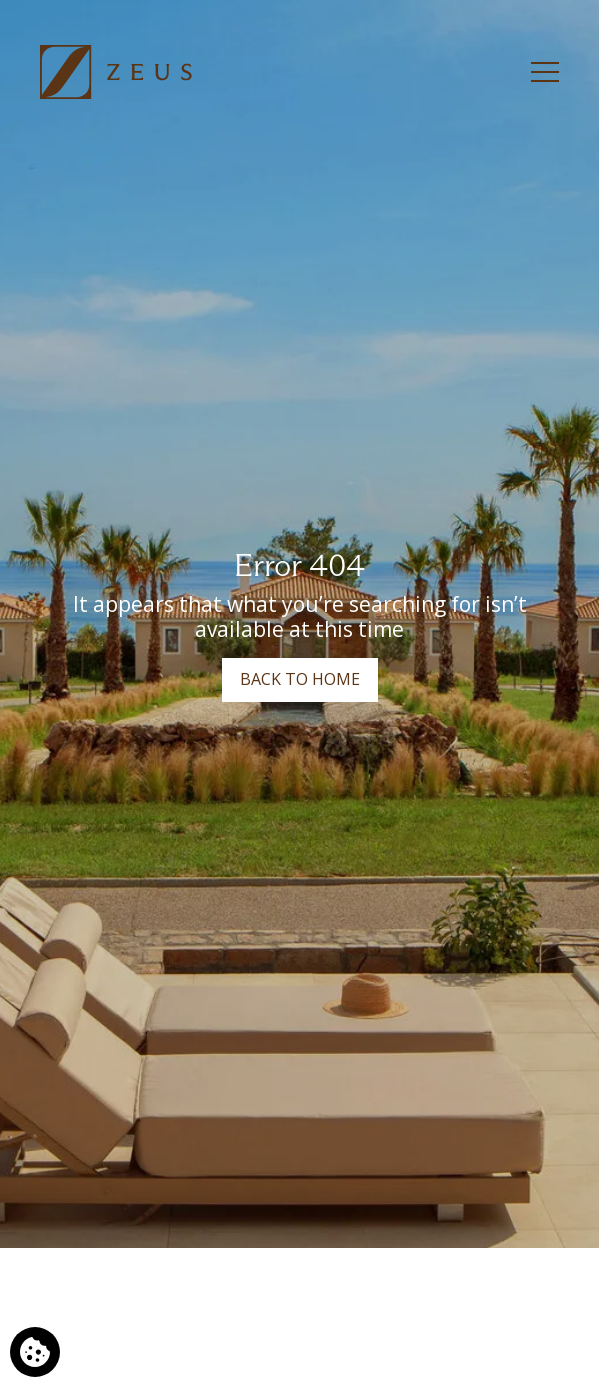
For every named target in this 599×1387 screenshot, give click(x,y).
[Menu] (545, 72)
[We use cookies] (35, 1352)
